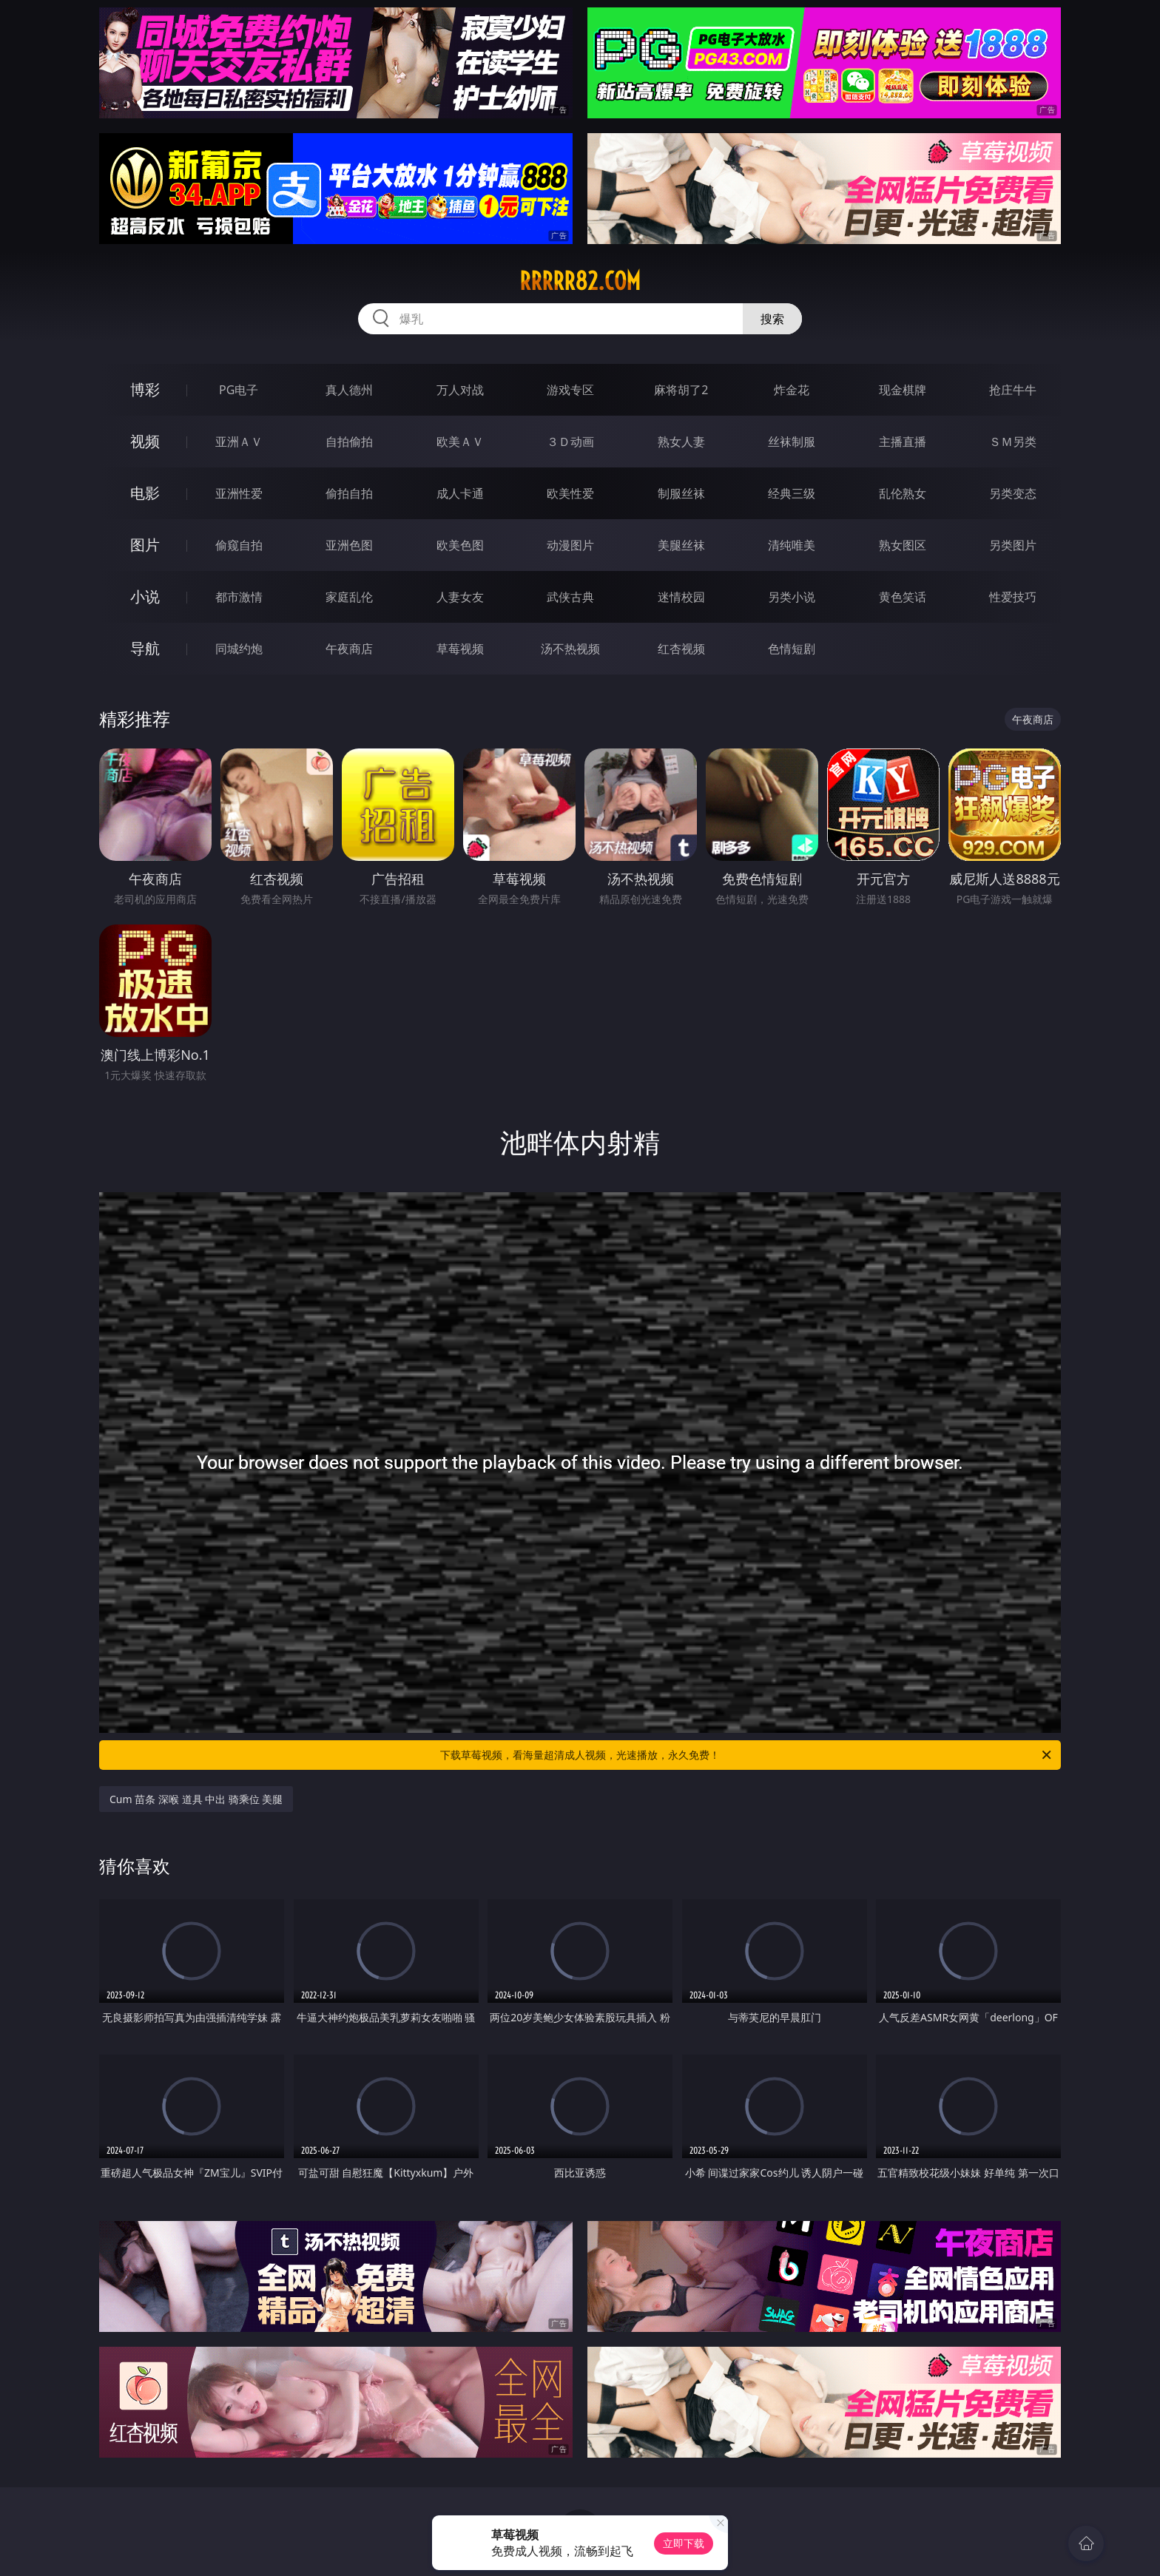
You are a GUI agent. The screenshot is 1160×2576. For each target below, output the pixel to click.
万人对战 (460, 390)
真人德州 (349, 390)
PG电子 (238, 390)
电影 (145, 493)
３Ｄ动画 (570, 441)
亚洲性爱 (239, 493)
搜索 (772, 319)
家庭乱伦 (349, 597)
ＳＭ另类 (1012, 441)
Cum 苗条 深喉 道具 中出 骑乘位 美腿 (196, 1799)
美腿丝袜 (681, 545)
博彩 (145, 389)
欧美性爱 (570, 493)
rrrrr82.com (580, 281)
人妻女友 (460, 597)
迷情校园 (681, 597)
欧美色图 (460, 545)
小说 (145, 596)
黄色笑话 (902, 597)
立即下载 (683, 2543)
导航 (145, 648)
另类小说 (791, 597)
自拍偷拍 (349, 441)
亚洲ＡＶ (239, 441)
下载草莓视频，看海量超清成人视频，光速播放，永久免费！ (746, 1755)
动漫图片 (570, 545)
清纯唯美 (791, 545)
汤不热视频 (570, 648)
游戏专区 (570, 390)
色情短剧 (791, 648)
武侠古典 (570, 597)
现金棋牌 (902, 390)
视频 (145, 441)
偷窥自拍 (239, 545)
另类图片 (1012, 545)
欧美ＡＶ (460, 441)
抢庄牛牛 (1012, 390)
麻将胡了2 (681, 390)
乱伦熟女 (902, 493)
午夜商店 (349, 648)
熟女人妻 (681, 441)
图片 (145, 545)
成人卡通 (460, 493)
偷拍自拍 (349, 493)
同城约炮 (239, 648)
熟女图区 (902, 545)
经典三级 (791, 493)
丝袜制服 (791, 441)
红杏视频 (681, 648)
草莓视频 (460, 648)
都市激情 (239, 597)
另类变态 (1012, 493)
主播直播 (902, 441)
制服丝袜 (681, 493)
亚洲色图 (349, 545)
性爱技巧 (1012, 597)
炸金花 (791, 390)
